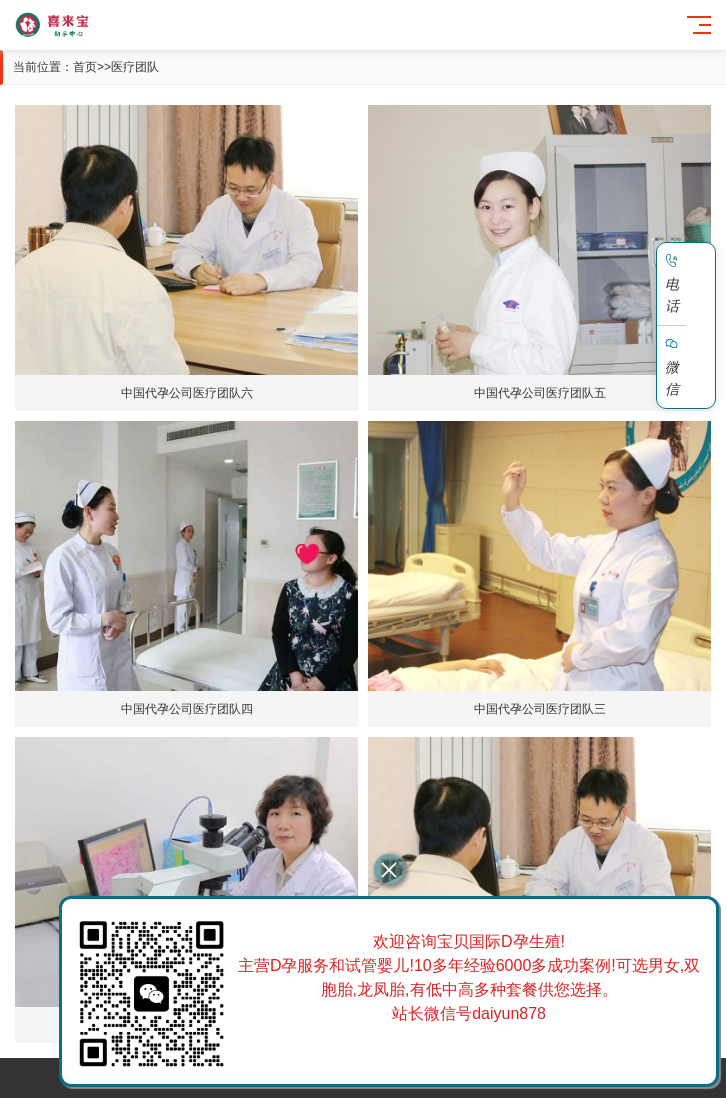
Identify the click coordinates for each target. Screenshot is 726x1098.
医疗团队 (135, 67)
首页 (85, 67)
